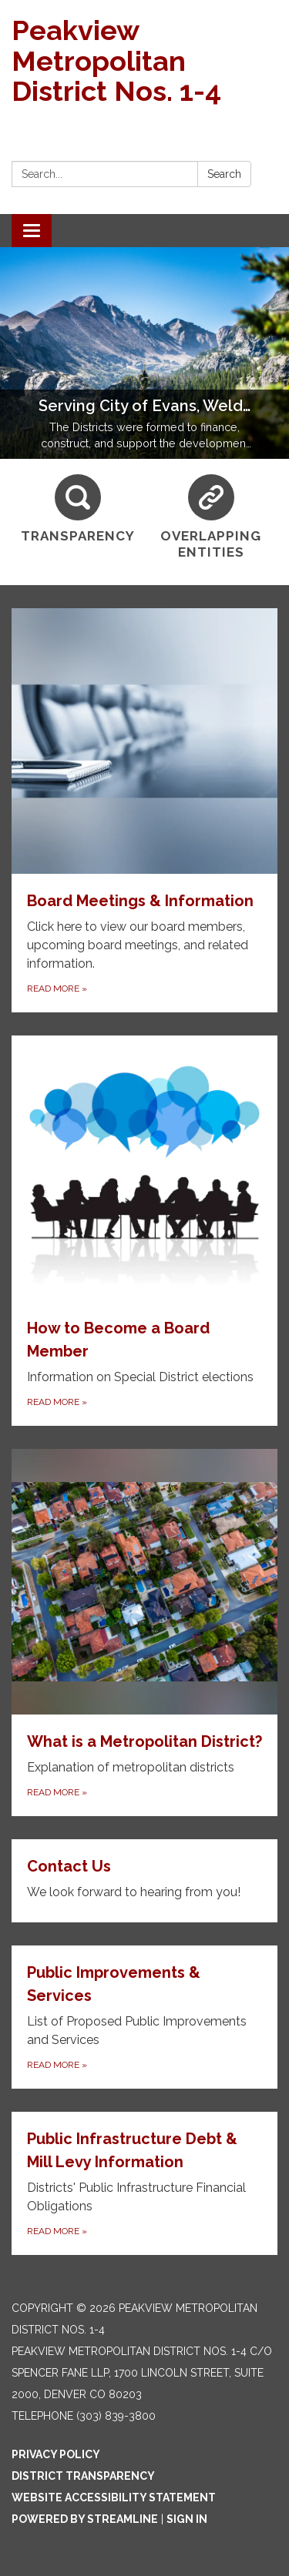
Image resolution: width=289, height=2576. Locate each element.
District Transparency (83, 2476)
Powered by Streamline (85, 2519)
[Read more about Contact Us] (144, 1880)
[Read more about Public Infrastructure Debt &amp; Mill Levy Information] (144, 2183)
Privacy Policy (56, 2454)
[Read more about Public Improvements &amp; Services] (144, 2017)
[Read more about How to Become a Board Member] (144, 1230)
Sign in (186, 2519)
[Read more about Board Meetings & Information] (144, 810)
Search (224, 174)
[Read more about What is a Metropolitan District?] (144, 1632)
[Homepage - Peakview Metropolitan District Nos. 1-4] (144, 61)
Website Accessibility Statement (114, 2497)
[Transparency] (78, 509)
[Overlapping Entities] (211, 517)
